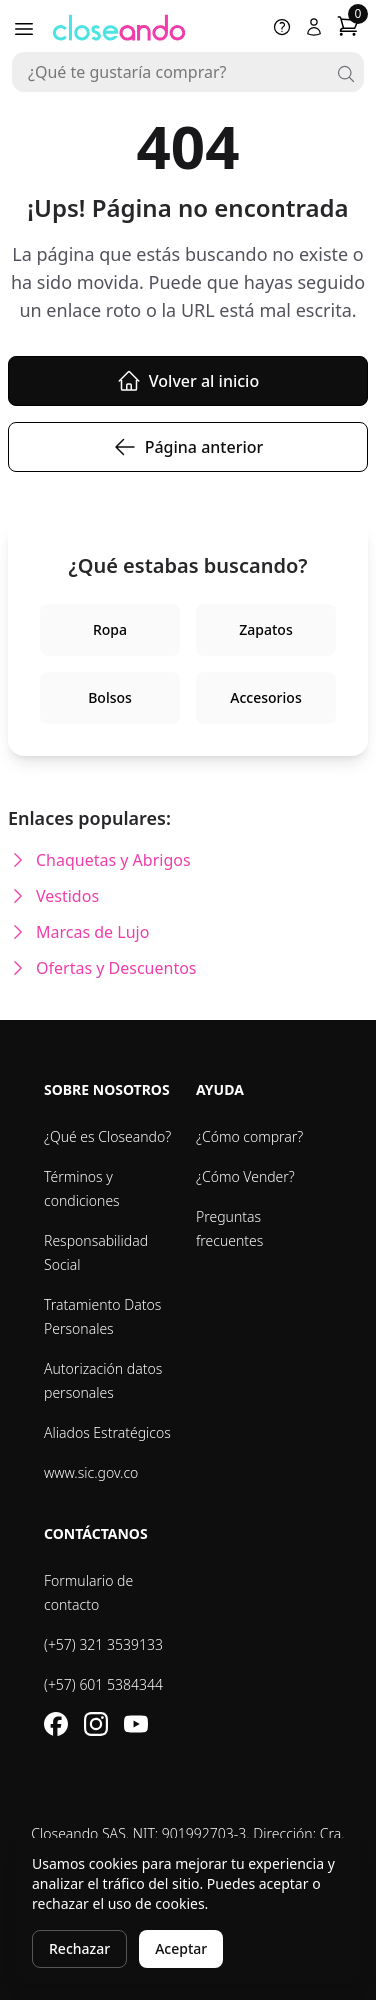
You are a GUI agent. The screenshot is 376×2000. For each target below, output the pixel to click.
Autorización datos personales (103, 1380)
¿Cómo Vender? (245, 1176)
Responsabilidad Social (96, 1252)
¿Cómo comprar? (249, 1136)
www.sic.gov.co (91, 1472)
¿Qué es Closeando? (107, 1136)
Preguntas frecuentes (229, 1228)
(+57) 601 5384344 (103, 1684)
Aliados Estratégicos (107, 1432)
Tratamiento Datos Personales (102, 1316)
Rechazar (79, 1948)
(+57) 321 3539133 (103, 1644)
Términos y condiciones (82, 1188)
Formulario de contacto (88, 1592)
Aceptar (181, 1948)
